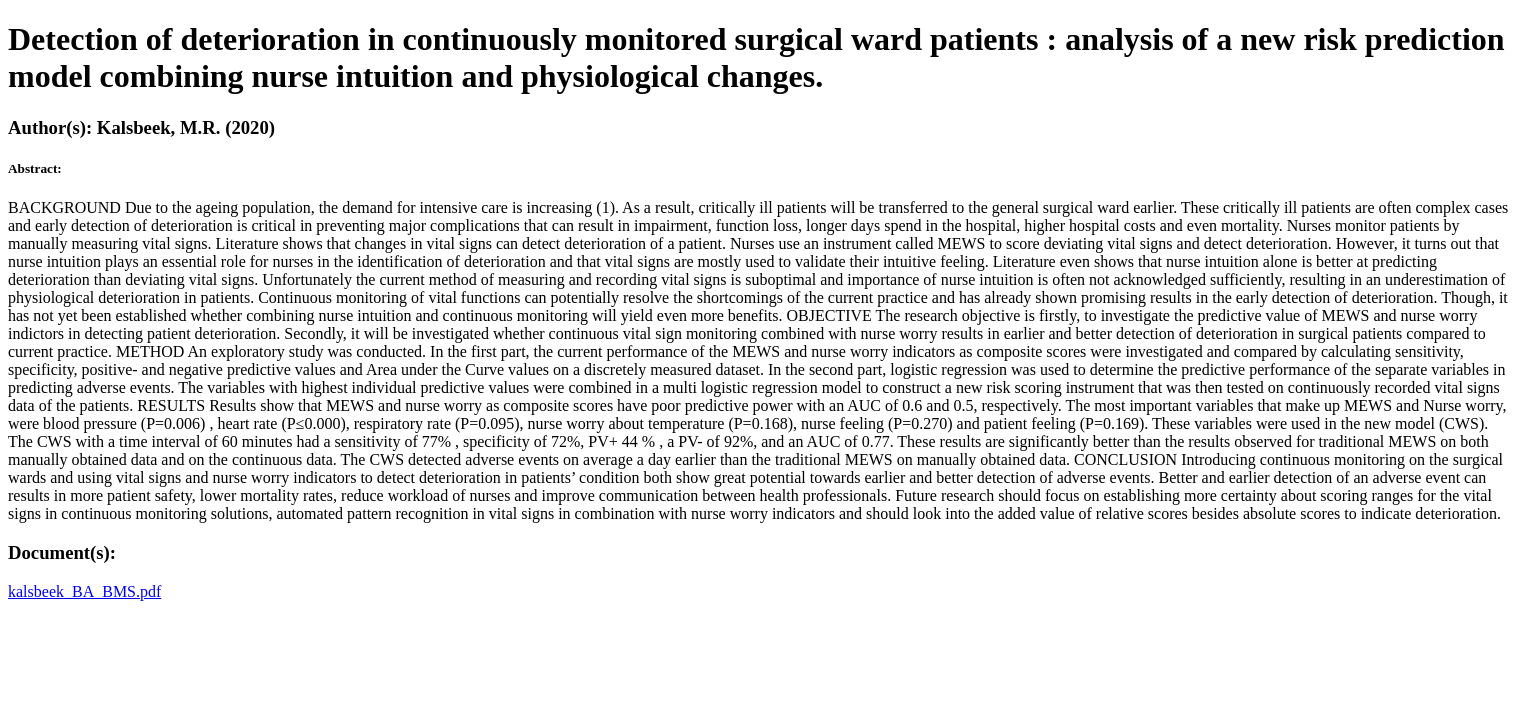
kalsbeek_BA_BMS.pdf (84, 591)
